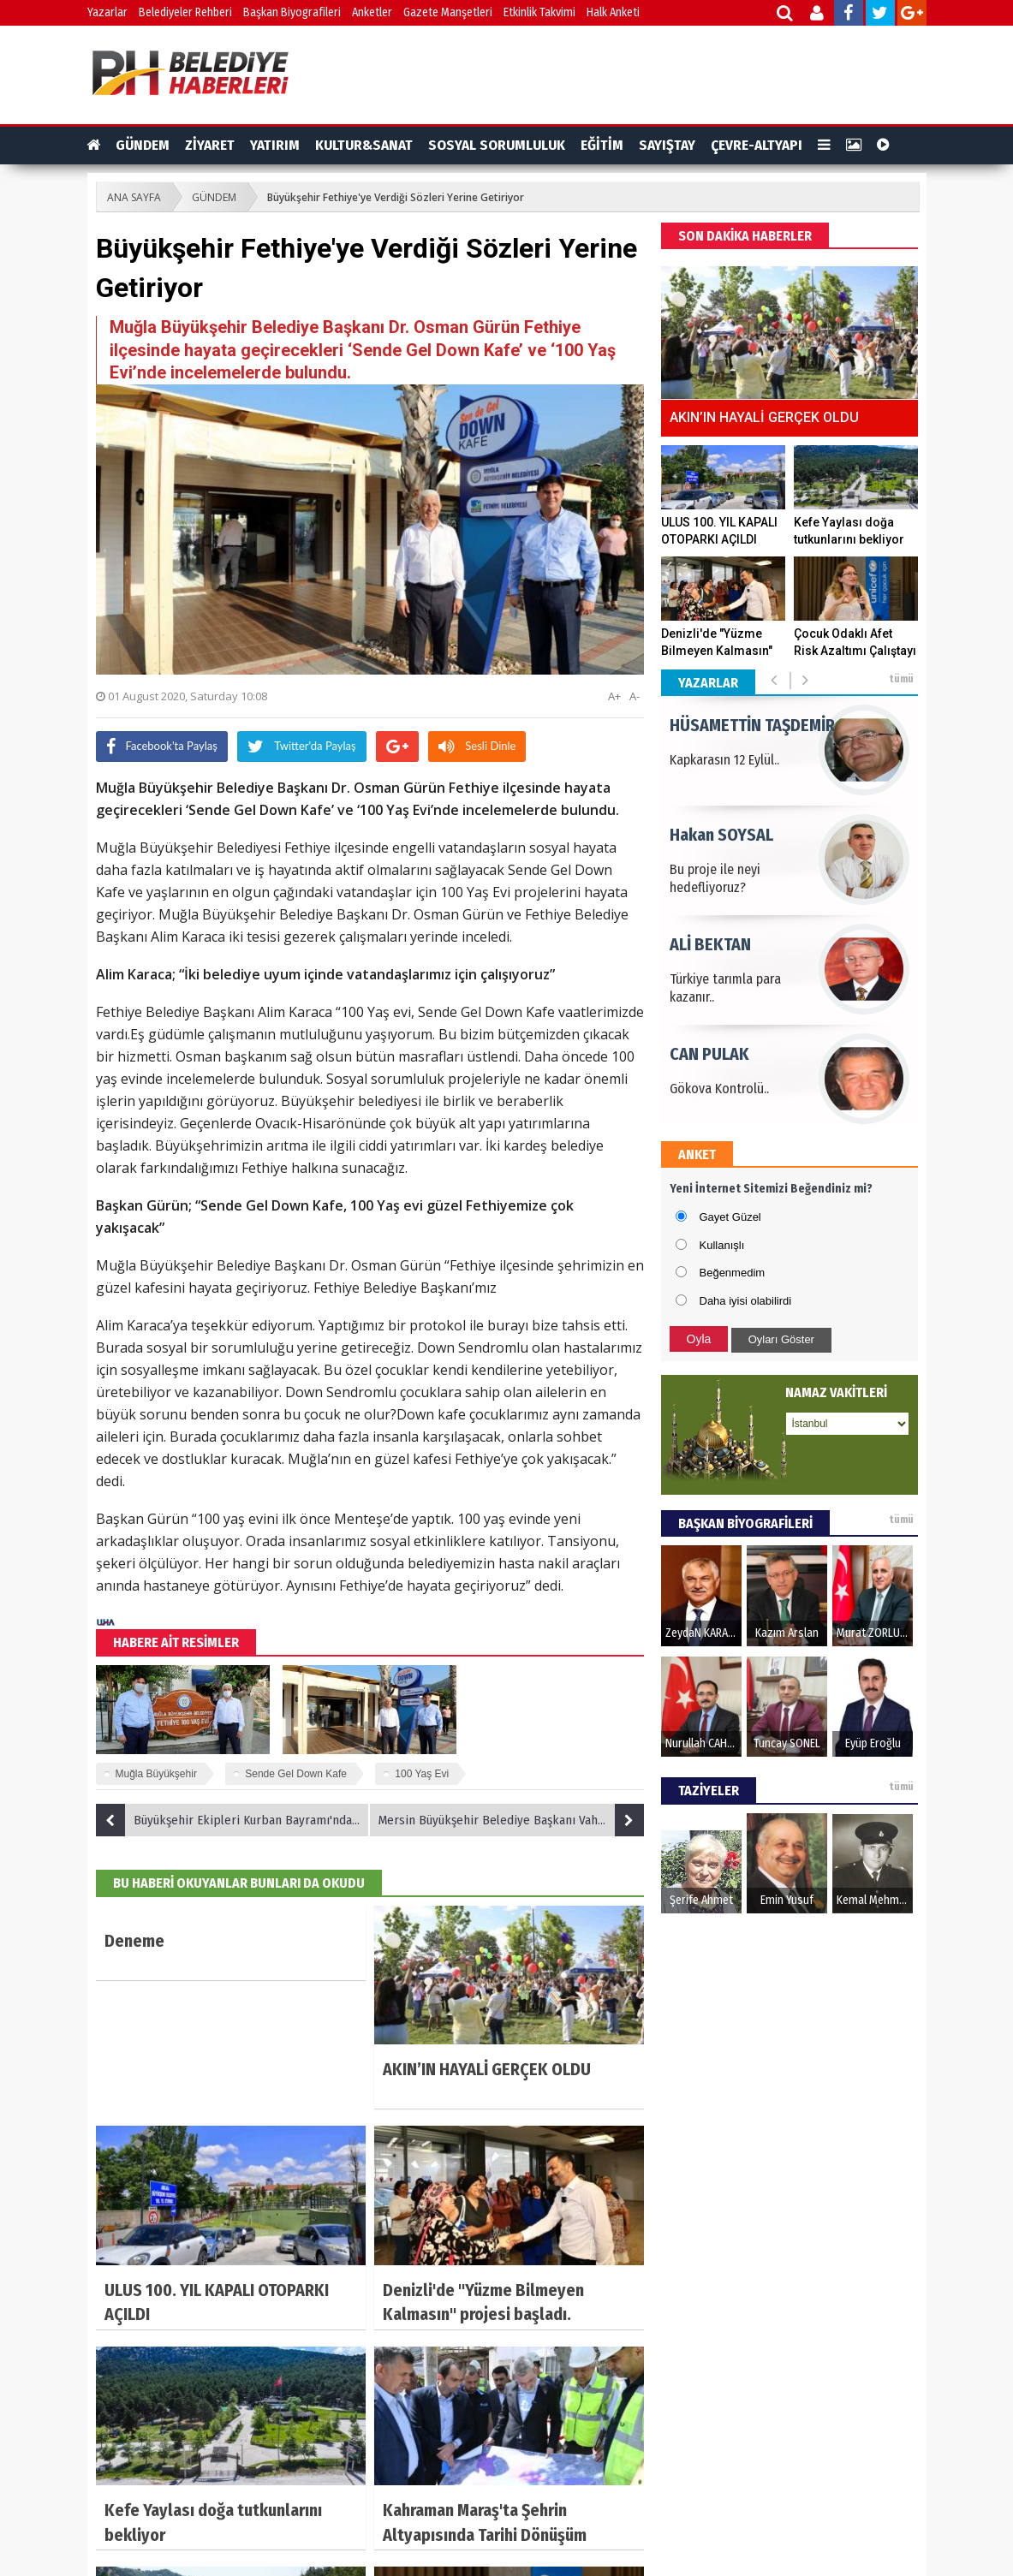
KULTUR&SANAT (364, 145)
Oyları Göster (781, 1339)
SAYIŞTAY (667, 145)
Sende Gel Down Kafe (296, 1774)
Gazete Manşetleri (447, 12)
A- (634, 696)
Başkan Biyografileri (292, 12)
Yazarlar (107, 12)
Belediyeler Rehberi (185, 12)
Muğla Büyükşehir (156, 1774)
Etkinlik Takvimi (539, 12)
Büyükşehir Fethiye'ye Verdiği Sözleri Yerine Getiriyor (395, 197)
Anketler (372, 12)
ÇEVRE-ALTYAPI (756, 145)
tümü (901, 679)
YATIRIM (275, 145)
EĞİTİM (602, 145)
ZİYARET (210, 145)
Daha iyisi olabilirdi (746, 1300)
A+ (614, 696)
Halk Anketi (613, 12)
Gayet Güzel (730, 1217)
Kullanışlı (722, 1245)
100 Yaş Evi (422, 1774)
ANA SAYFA (134, 197)
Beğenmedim (733, 1272)
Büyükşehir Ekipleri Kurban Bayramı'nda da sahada (233, 1820)
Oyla (699, 1339)
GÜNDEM (143, 145)
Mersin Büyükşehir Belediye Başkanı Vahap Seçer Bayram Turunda (511, 1820)
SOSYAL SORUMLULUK (496, 145)
